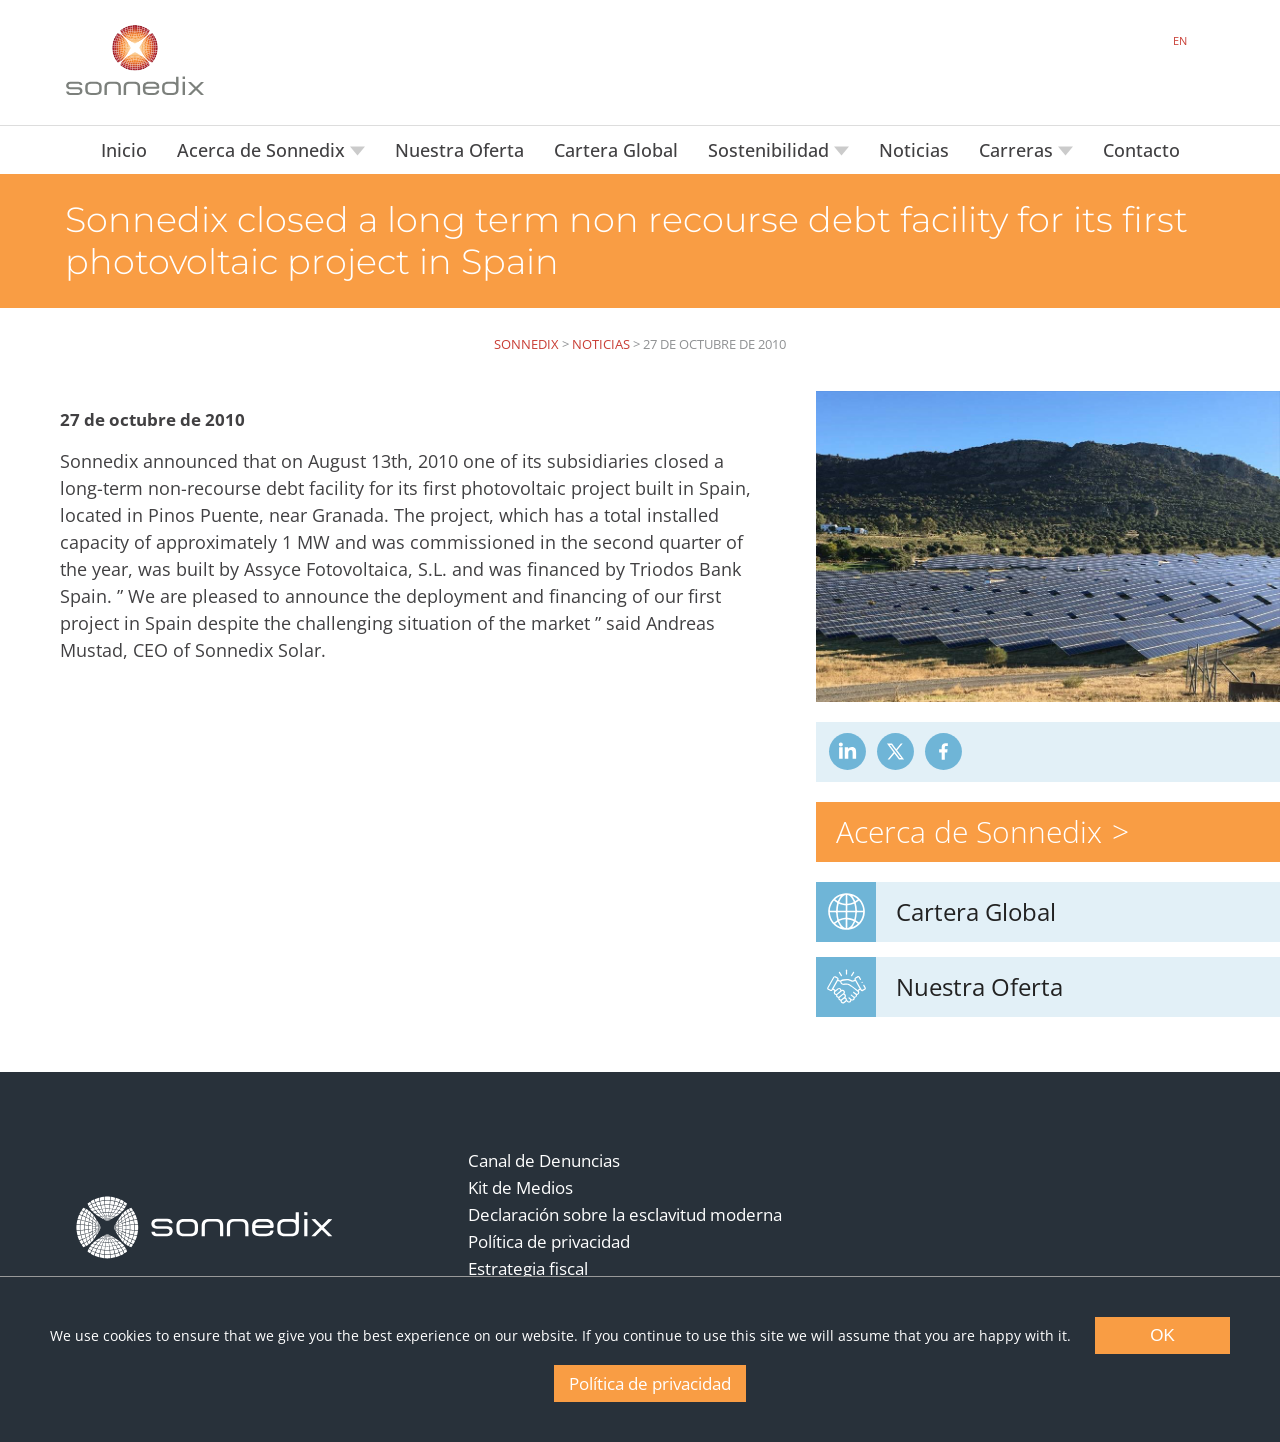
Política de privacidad (549, 1241)
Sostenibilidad (771, 150)
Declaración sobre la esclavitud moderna (625, 1214)
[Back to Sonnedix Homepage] (135, 60)
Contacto (1141, 150)
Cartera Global (616, 150)
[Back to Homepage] (205, 1228)
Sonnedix (526, 344)
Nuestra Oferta (459, 150)
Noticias (914, 150)
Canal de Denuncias (544, 1160)
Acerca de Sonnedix (263, 150)
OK (1162, 1335)
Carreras (1018, 150)
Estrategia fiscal (528, 1268)
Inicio (124, 150)
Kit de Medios (520, 1187)
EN (1180, 40)
